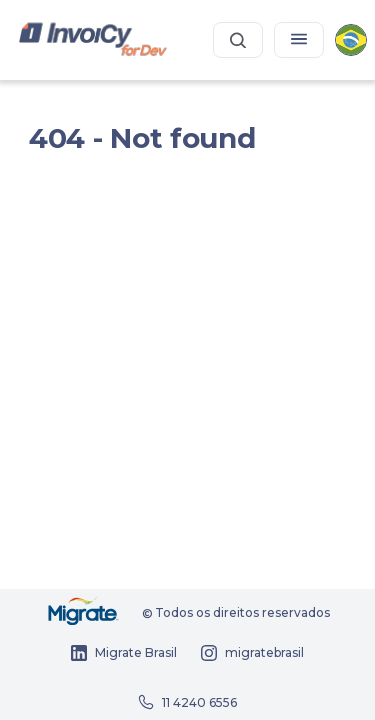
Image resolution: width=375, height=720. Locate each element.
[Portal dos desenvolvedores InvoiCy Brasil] (93, 40)
